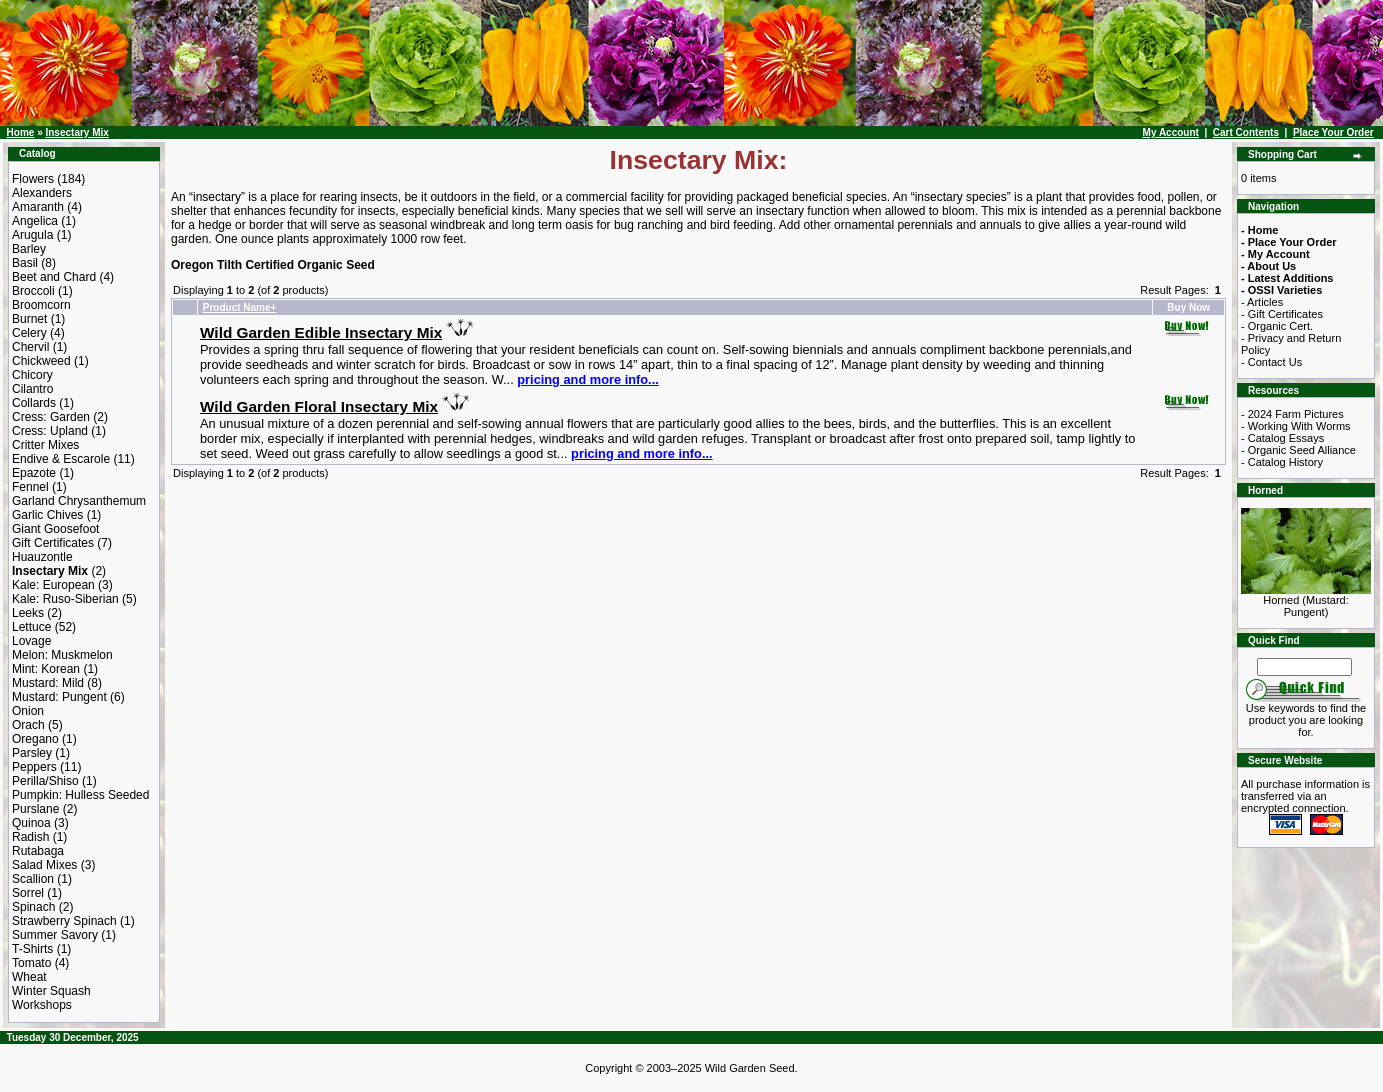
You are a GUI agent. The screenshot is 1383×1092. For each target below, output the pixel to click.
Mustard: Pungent (59, 697)
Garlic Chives (47, 515)
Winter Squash (51, 991)
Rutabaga (38, 851)
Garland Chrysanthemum (79, 501)
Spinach (33, 907)
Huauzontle (42, 557)
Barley (29, 249)
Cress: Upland (50, 431)
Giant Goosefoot (55, 529)
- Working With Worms (1296, 426)
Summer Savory (55, 935)
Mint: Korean (46, 669)
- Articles (1262, 302)
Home (21, 132)
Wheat (29, 977)
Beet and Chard (54, 277)
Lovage (31, 641)
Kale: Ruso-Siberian (65, 599)
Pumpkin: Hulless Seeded (80, 795)
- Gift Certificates (1282, 314)
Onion (28, 711)
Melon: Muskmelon (62, 655)
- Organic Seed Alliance (1298, 450)
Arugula (32, 235)
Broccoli (33, 291)
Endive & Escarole (61, 459)
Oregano (35, 739)
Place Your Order (1333, 132)
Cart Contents (1246, 132)
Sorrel (28, 893)
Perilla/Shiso (45, 781)
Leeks (28, 613)
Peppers (34, 767)
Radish (30, 837)
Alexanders (42, 193)
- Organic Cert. (1277, 326)
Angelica (35, 221)
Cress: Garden (51, 417)
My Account (1171, 132)
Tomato (31, 963)
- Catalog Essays (1282, 438)
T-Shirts (32, 949)
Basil (25, 263)
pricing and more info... (587, 379)
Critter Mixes (45, 445)
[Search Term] (1304, 667)
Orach (28, 725)
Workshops (42, 1005)
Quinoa (31, 823)
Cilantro (32, 389)
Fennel (30, 487)
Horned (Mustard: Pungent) (1306, 601)
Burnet (29, 319)
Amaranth (38, 207)
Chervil (30, 347)
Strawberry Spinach (64, 921)
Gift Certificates (53, 543)
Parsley (32, 753)
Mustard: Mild (48, 683)
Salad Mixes (44, 865)
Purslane (35, 809)
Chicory (32, 375)
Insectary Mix (76, 132)
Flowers (33, 179)
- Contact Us (1271, 362)
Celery (29, 333)
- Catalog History (1282, 462)
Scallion (33, 879)
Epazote (34, 473)
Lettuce (31, 627)
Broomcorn (41, 305)
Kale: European (53, 585)
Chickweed (41, 361)
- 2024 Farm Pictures (1292, 414)
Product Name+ (240, 307)
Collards (34, 403)
